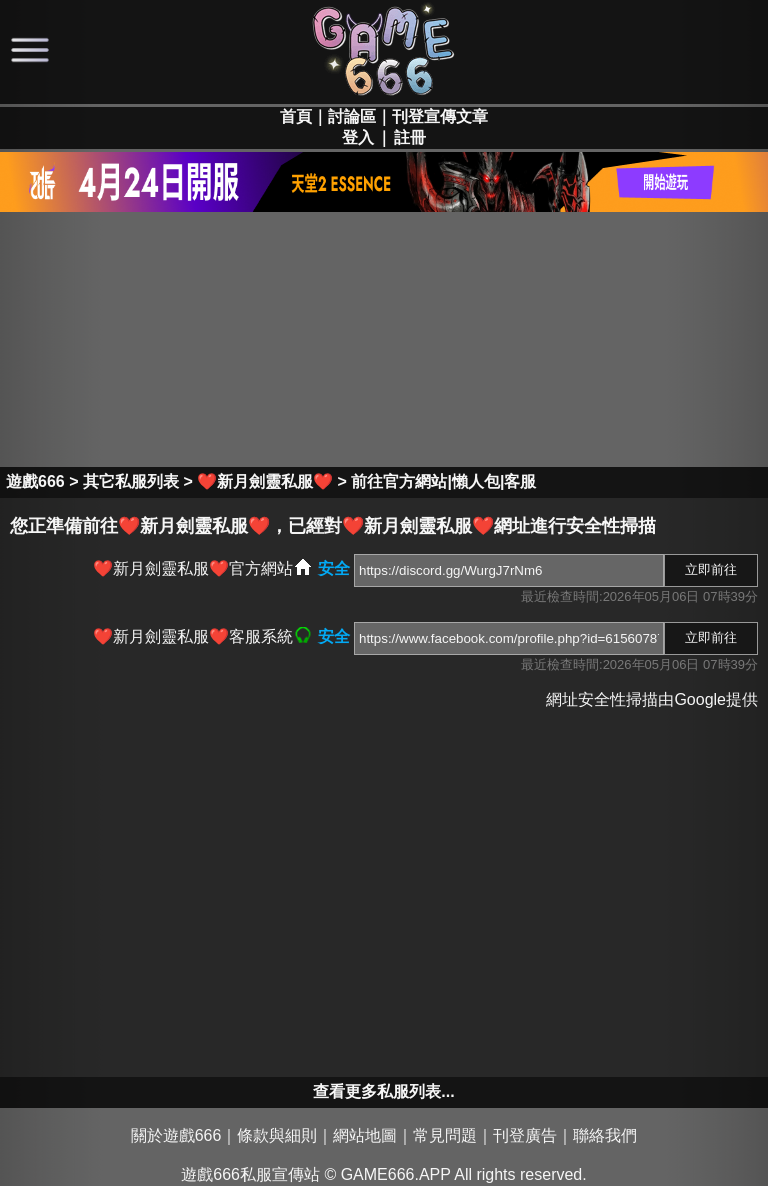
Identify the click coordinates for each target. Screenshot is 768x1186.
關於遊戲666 (176, 1135)
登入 (358, 137)
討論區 (352, 116)
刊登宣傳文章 (440, 116)
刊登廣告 (525, 1135)
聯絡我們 (605, 1135)
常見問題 (445, 1135)
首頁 (296, 116)
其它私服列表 (131, 481)
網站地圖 (365, 1135)
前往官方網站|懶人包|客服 (443, 481)
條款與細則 (277, 1135)
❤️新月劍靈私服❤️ (265, 481)
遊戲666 (35, 481)
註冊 (410, 137)
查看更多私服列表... (383, 1091)
